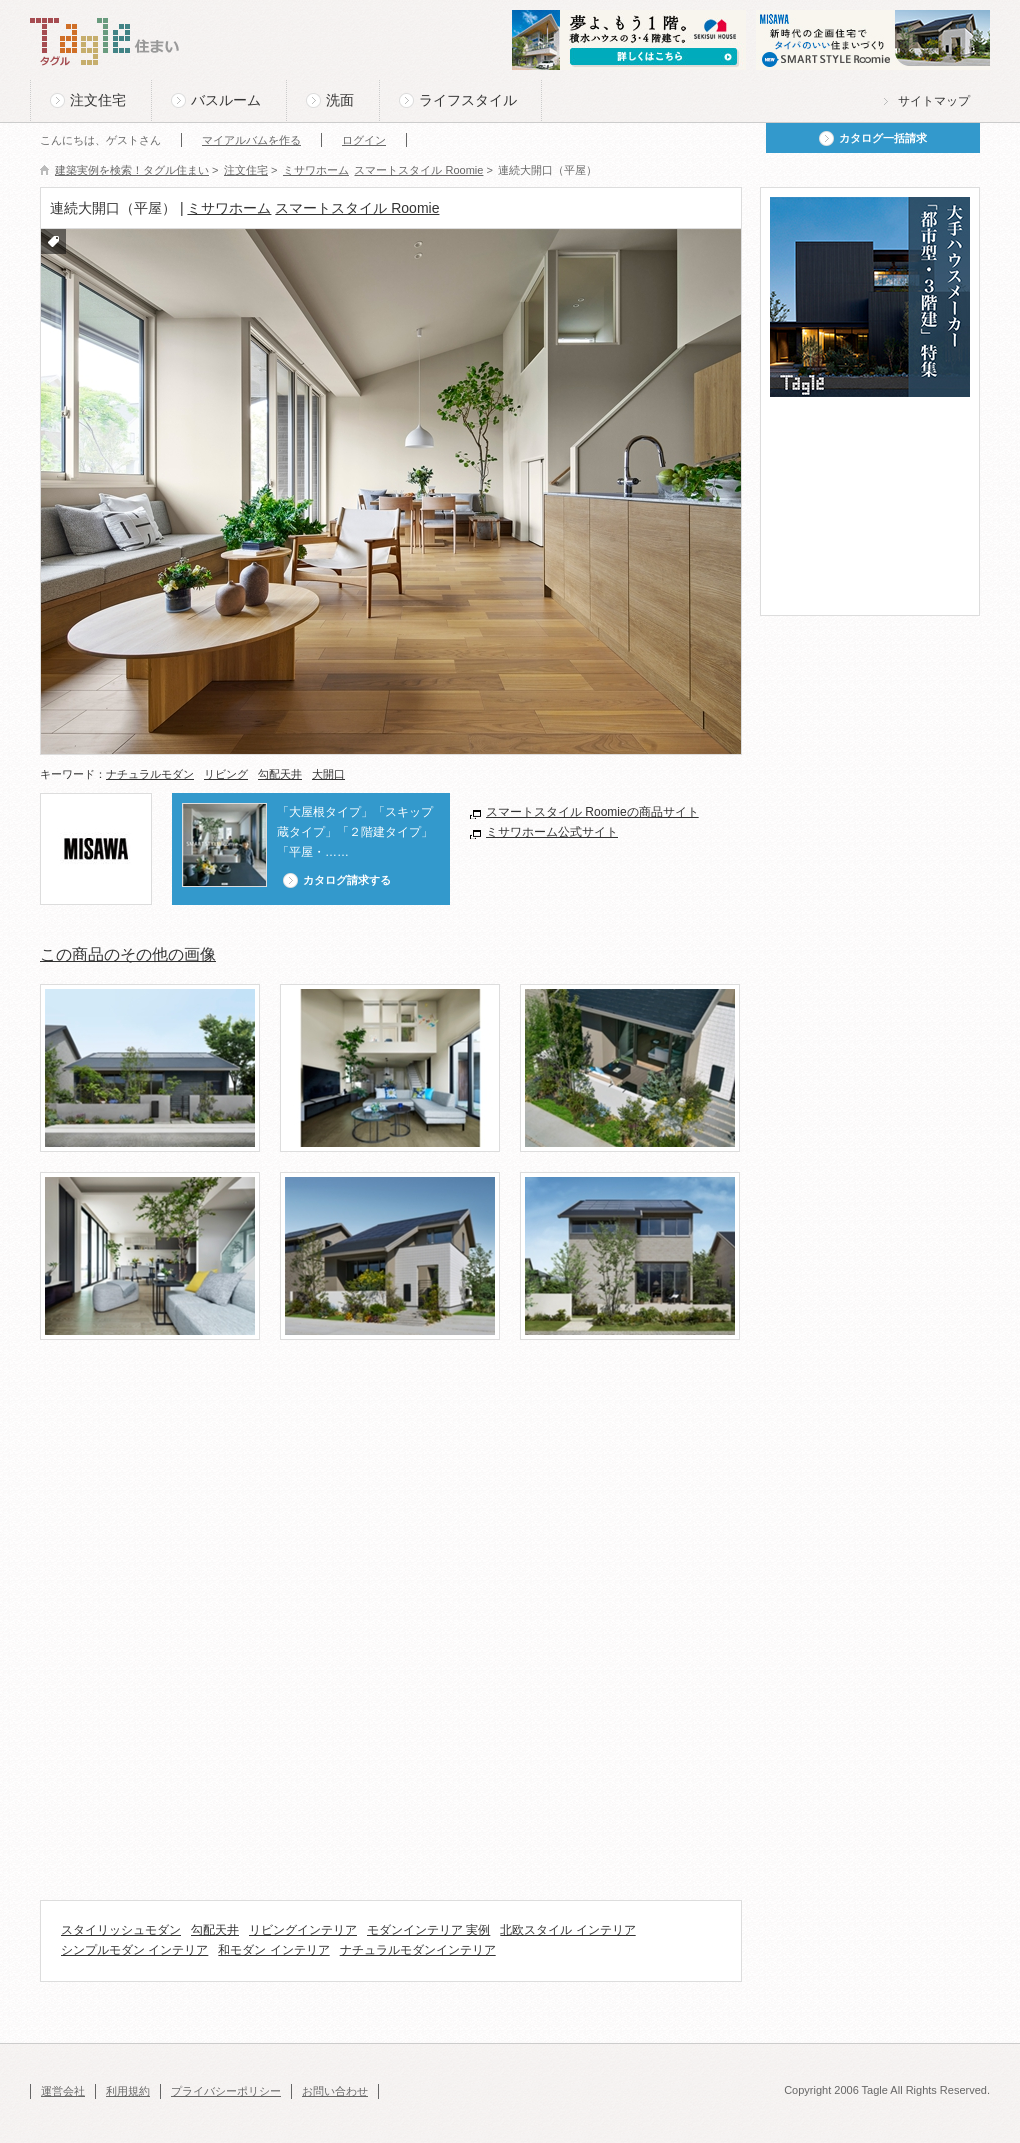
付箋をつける (53, 241)
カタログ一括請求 (883, 138)
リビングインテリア (303, 1930)
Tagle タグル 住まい (105, 42)
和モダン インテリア (273, 1950)
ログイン (364, 140)
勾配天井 (280, 774)
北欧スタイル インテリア (567, 1930)
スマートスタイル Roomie (357, 208)
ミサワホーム (229, 208)
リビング (226, 774)
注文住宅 (98, 100)
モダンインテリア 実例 (428, 1930)
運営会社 (63, 2091)
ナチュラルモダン (150, 774)
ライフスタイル (468, 100)
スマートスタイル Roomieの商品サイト (592, 812)
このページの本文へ (79, 1)
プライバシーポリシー (226, 2091)
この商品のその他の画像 (128, 954)
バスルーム (226, 100)
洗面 (340, 100)
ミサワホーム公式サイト (552, 832)
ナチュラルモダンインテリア (418, 1950)
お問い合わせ (335, 2091)
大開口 (328, 774)
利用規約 (128, 2091)
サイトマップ (934, 101)
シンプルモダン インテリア (134, 1950)
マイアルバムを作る (251, 140)
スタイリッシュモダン (121, 1930)
